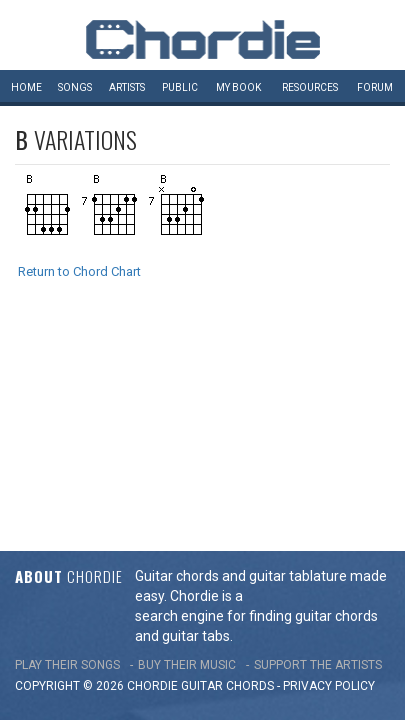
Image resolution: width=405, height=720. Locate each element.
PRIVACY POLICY (329, 474)
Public (180, 87)
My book (238, 87)
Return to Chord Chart (79, 271)
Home (26, 87)
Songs (75, 87)
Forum (375, 87)
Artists (127, 87)
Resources (310, 87)
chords (250, 474)
